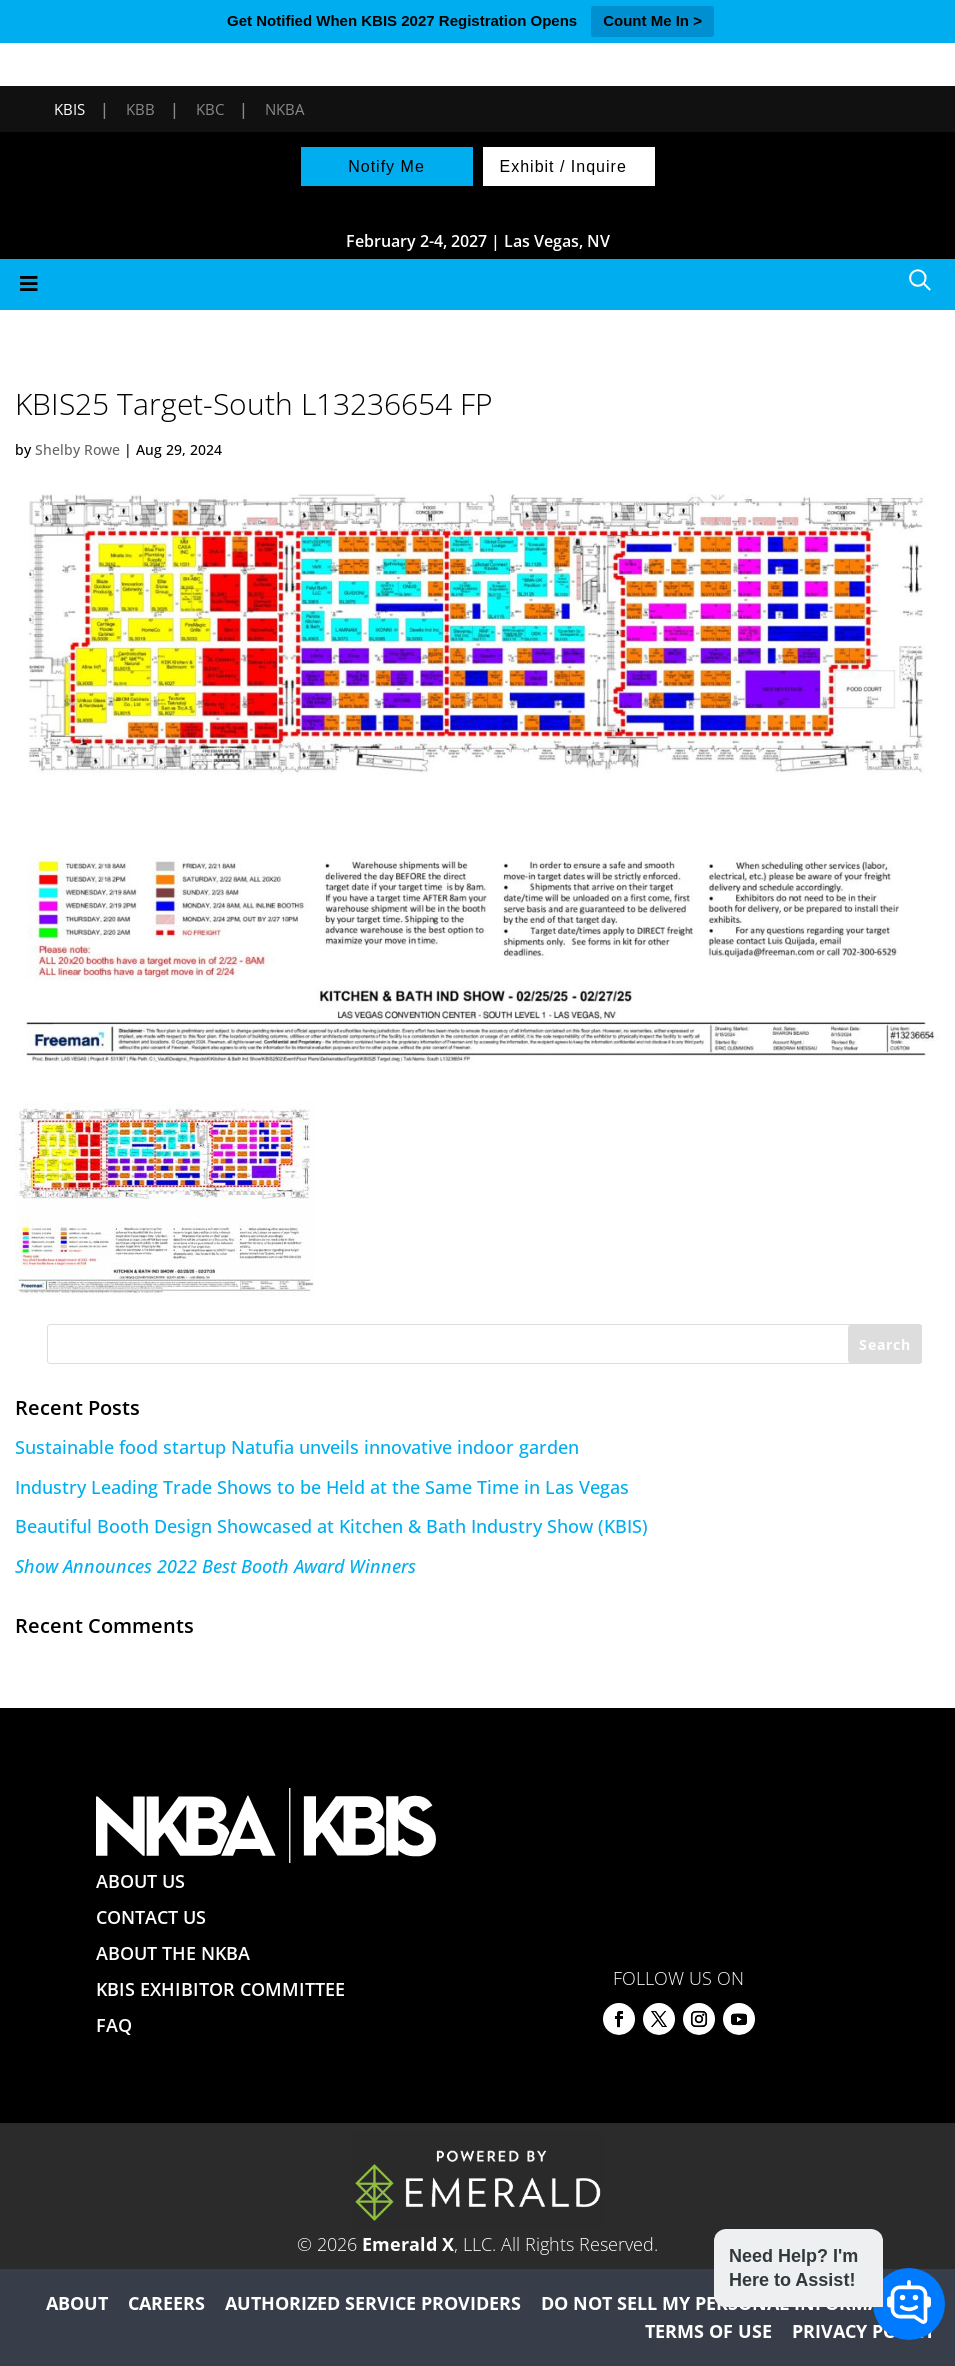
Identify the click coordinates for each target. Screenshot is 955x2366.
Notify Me (386, 166)
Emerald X (408, 2244)
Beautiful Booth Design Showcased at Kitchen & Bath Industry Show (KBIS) (331, 1526)
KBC (210, 109)
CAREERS (166, 2303)
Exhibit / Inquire (563, 166)
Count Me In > (652, 20)
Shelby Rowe (77, 449)
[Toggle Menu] (477, 284)
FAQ (114, 2025)
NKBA (284, 109)
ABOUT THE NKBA (173, 1953)
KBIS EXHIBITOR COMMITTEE (220, 1989)
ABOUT (77, 2303)
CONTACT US (151, 1917)
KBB (140, 109)
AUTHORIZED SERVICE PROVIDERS (373, 2303)
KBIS (69, 109)
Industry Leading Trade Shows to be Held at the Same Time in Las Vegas (322, 1487)
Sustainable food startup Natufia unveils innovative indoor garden (297, 1447)
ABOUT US (140, 1881)
